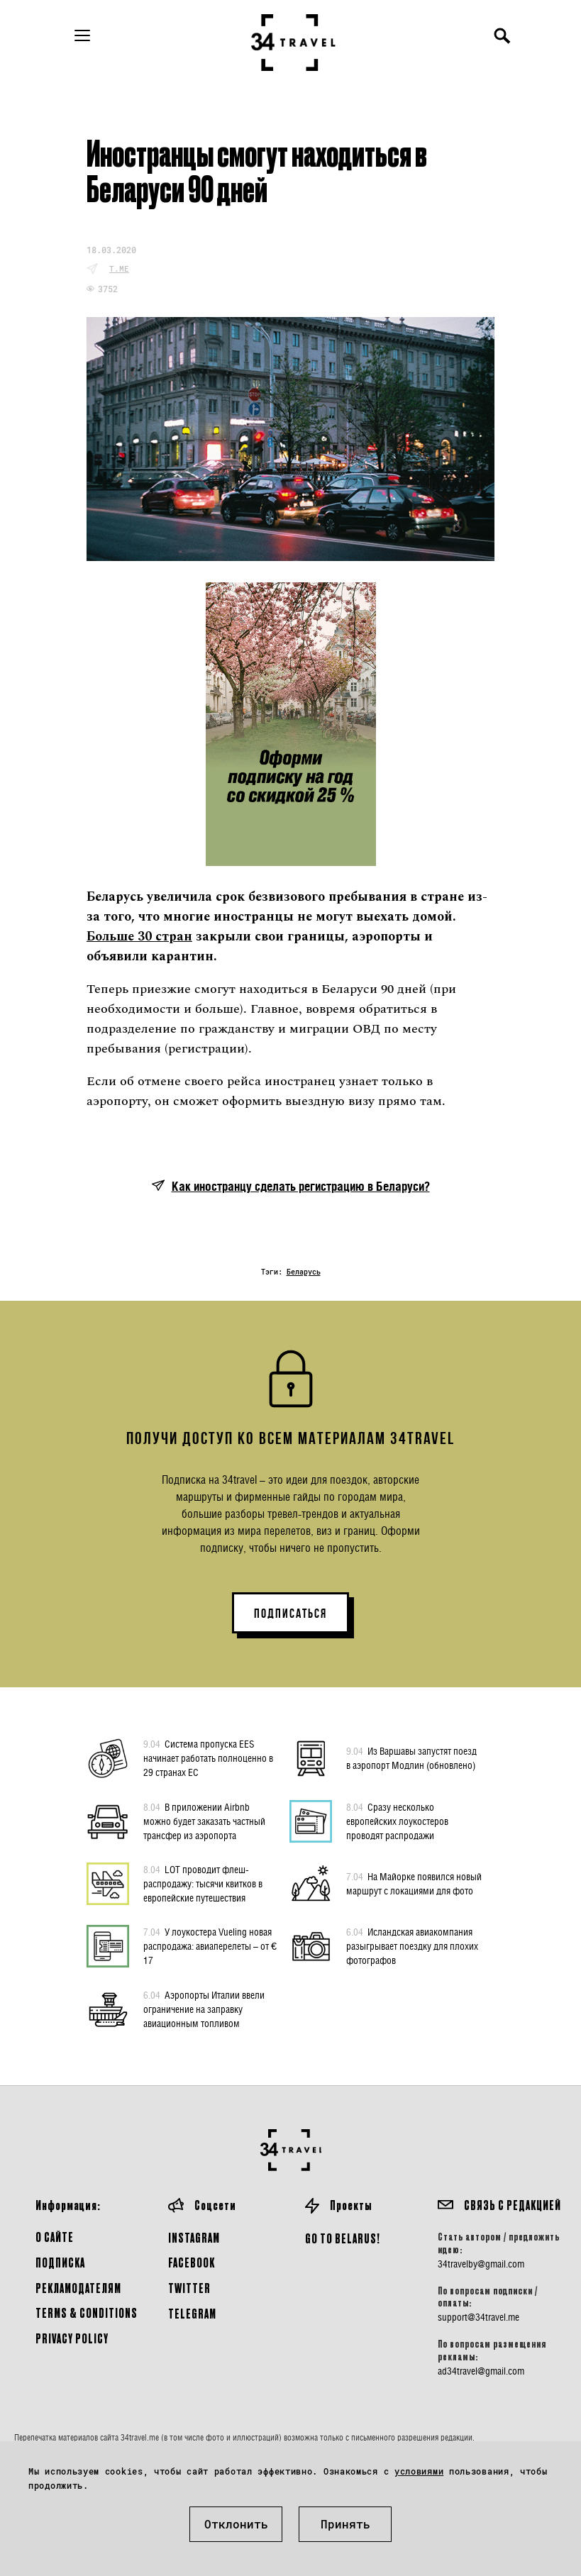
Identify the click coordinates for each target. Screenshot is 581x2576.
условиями (418, 2471)
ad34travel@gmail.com (481, 2371)
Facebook (191, 2262)
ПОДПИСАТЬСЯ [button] (290, 1613)
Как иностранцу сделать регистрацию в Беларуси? (301, 1186)
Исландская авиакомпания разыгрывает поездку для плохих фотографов (412, 1945)
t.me (119, 268)
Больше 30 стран (139, 936)
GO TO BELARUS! (342, 2238)
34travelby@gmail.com (481, 2264)
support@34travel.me (478, 2317)
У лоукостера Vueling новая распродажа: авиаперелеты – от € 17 (210, 1945)
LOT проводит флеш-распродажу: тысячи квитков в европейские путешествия (202, 1883)
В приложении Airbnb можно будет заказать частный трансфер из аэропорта (204, 1820)
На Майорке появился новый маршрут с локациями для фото (414, 1883)
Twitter (189, 2288)
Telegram (192, 2313)
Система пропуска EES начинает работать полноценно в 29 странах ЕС (208, 1757)
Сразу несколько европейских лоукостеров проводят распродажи (397, 1820)
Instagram (194, 2237)
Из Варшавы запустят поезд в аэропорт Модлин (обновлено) (411, 1757)
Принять (345, 2523)
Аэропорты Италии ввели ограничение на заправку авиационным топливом (204, 2008)
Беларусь (304, 1272)
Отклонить (236, 2523)
